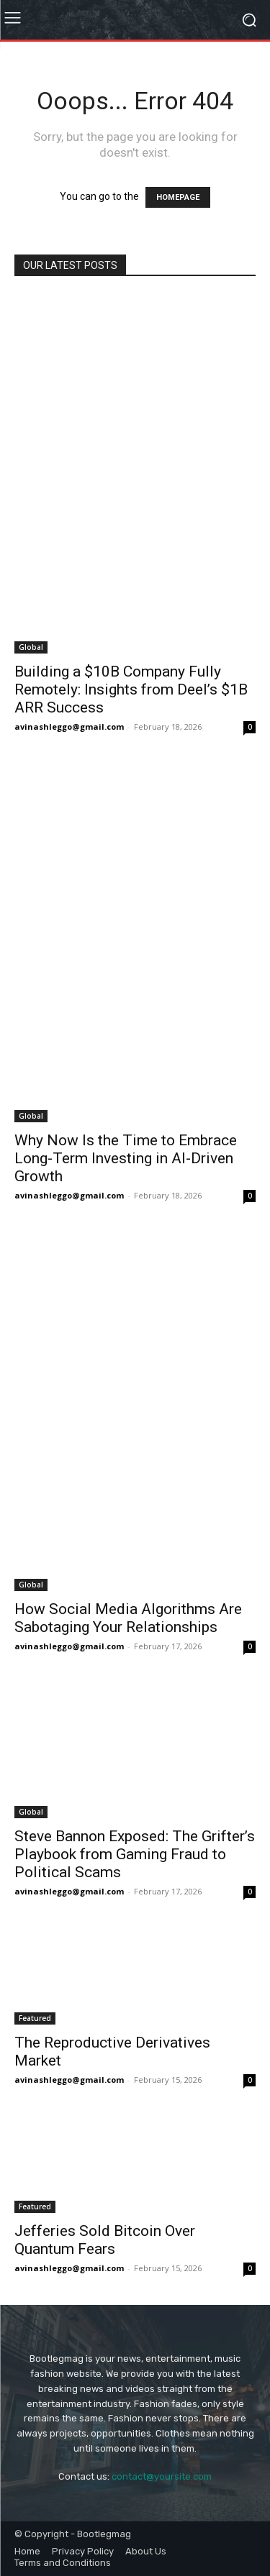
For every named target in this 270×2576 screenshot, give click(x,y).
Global (31, 647)
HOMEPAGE (177, 197)
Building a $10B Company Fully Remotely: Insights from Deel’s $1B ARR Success (131, 689)
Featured (35, 2018)
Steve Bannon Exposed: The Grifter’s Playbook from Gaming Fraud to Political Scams (134, 1854)
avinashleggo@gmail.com (69, 726)
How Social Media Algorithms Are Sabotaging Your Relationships (128, 1618)
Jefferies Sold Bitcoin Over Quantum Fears (104, 2240)
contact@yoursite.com (162, 2476)
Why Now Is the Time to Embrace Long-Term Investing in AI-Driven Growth (125, 1158)
